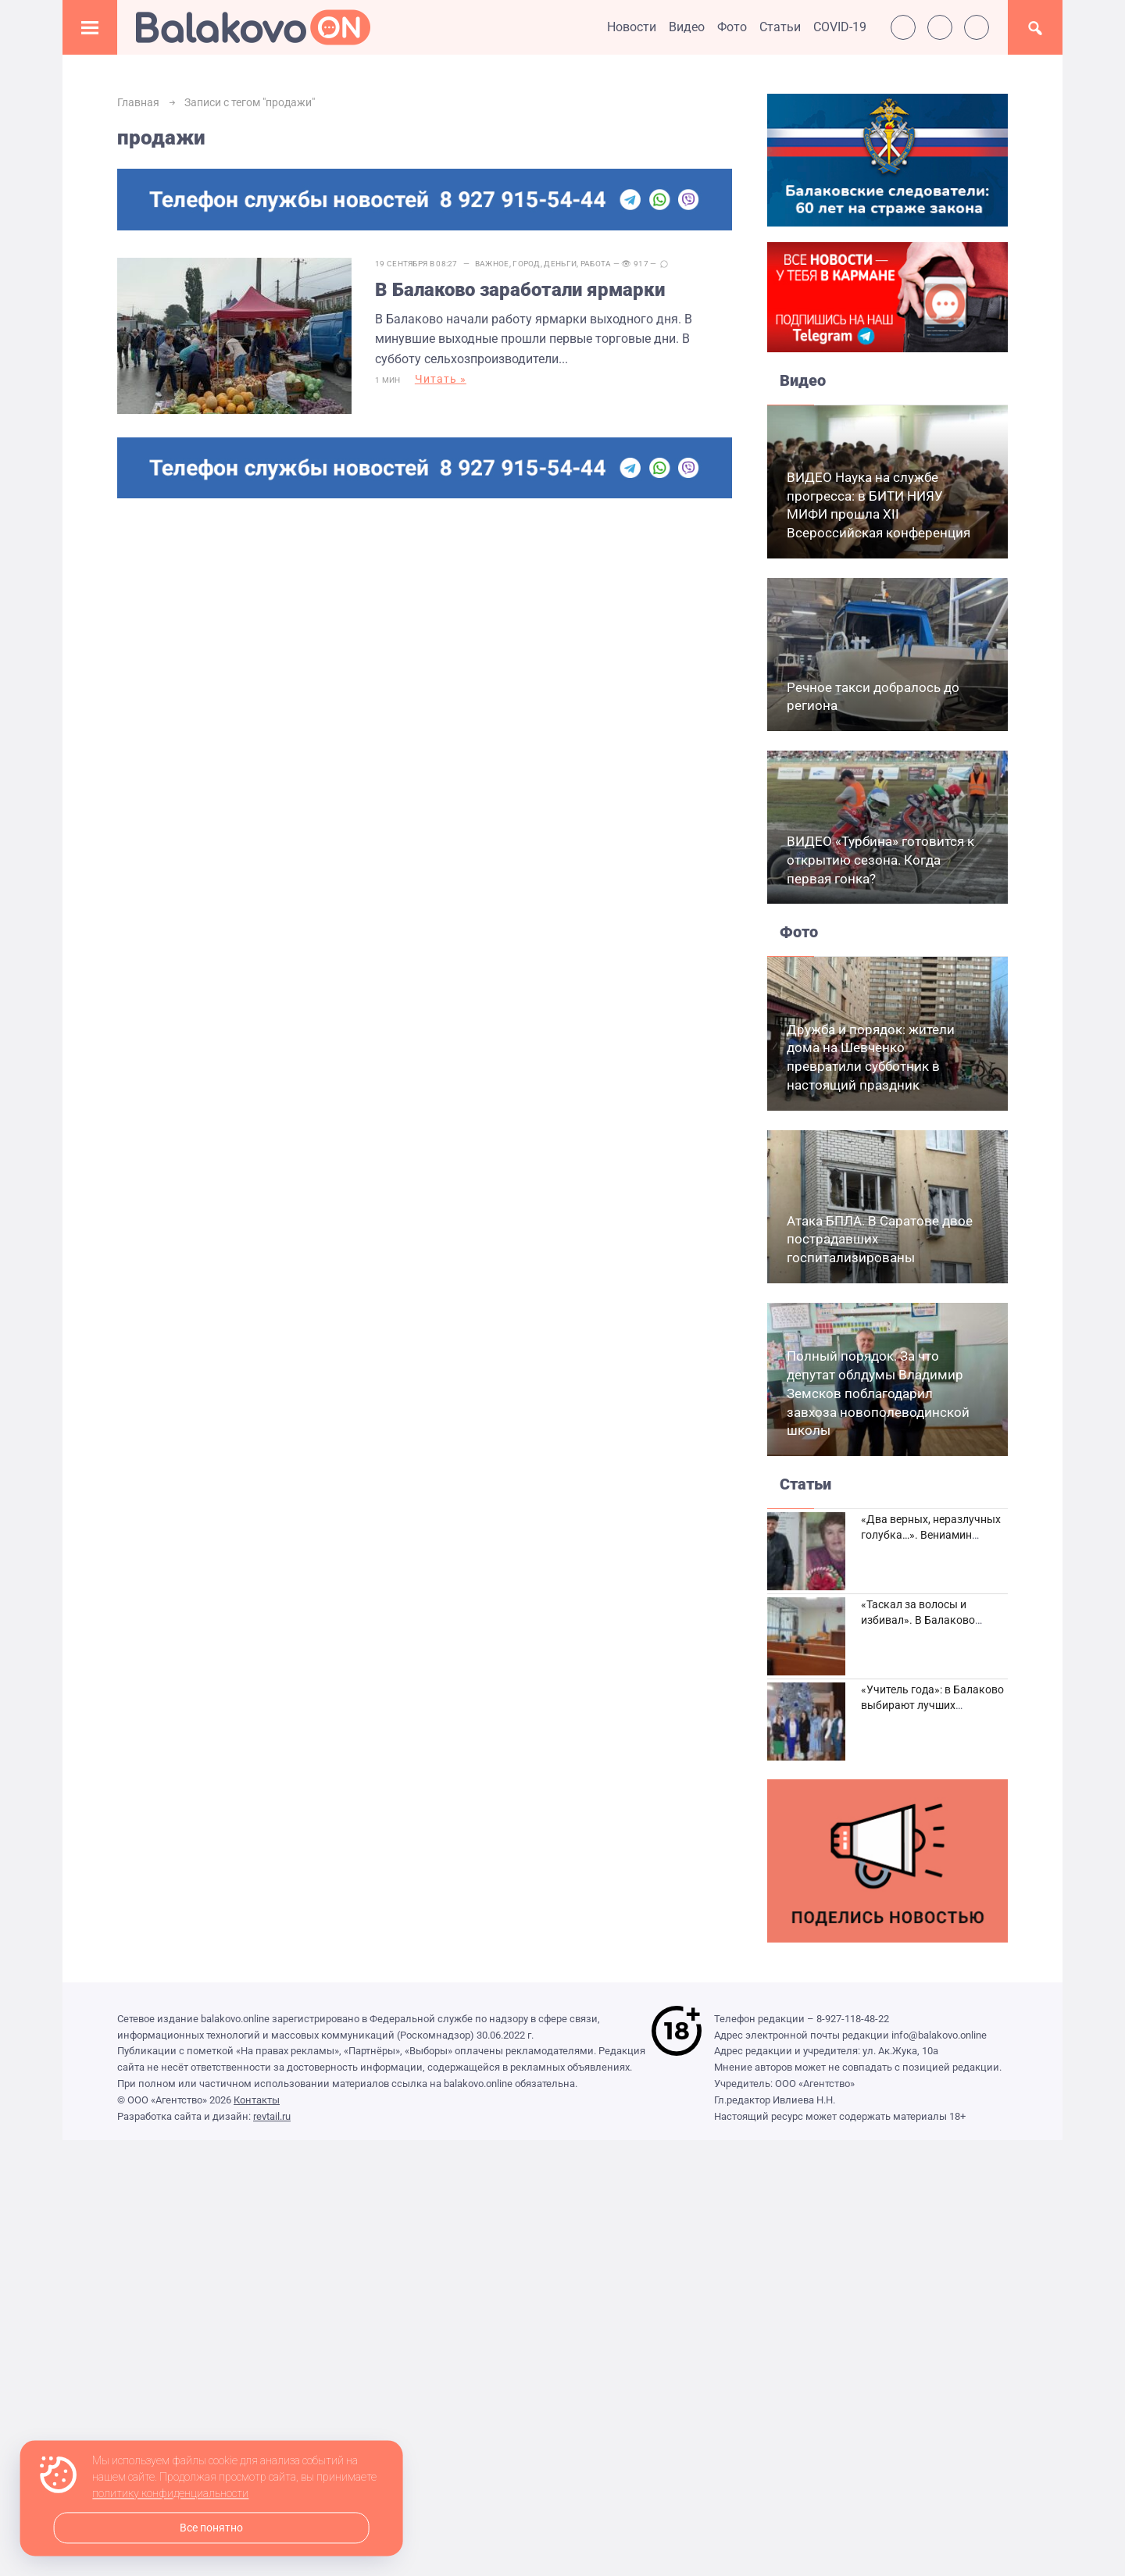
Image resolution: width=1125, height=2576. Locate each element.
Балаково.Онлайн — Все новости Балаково (253, 27)
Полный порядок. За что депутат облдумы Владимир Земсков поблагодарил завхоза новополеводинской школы (878, 1393)
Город (526, 263)
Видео (687, 27)
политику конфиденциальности (170, 2494)
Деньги (560, 263)
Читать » (440, 379)
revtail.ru (272, 2116)
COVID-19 (839, 27)
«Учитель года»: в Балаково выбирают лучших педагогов (932, 1704)
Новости (631, 27)
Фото (732, 27)
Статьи (780, 27)
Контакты (257, 2100)
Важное (492, 263)
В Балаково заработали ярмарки (520, 290)
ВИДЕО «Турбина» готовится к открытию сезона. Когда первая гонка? (880, 860)
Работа (596, 263)
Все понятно (211, 2528)
